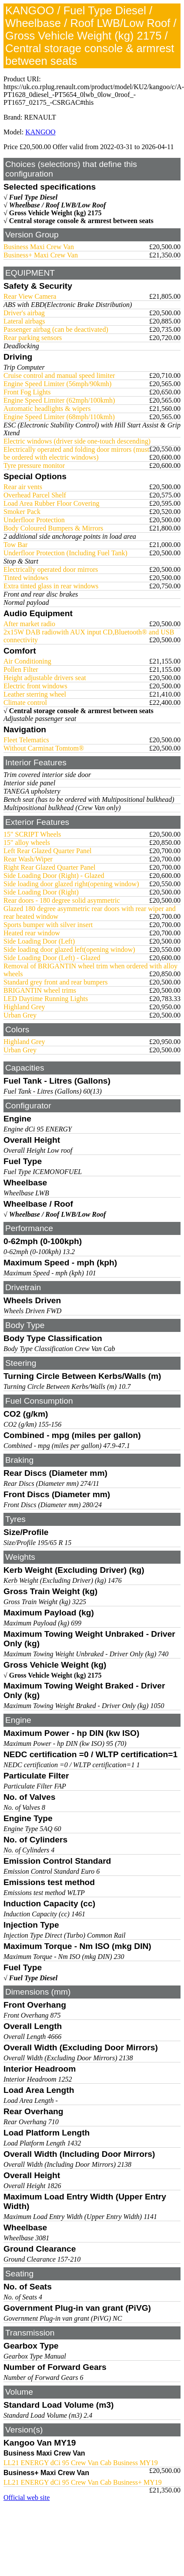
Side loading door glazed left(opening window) (69, 949)
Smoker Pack (21, 511)
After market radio (29, 623)
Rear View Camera (29, 296)
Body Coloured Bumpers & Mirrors (53, 528)
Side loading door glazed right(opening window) (71, 884)
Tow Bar (15, 544)
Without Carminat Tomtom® (43, 748)
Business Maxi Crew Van (38, 246)
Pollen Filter (20, 669)
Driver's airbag (24, 313)
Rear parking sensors (32, 337)
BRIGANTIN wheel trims (39, 990)
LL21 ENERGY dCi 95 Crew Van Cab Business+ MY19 (82, 2482)
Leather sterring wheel (34, 694)
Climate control (25, 702)
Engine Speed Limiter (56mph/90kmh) (57, 383)
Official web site (26, 2497)
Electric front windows (35, 686)
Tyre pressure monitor (34, 465)
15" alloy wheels (26, 842)
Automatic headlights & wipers (46, 408)
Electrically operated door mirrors (50, 569)
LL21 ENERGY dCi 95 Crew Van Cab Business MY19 (80, 2462)
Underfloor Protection (34, 520)
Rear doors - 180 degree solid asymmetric (61, 900)
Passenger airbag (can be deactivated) (55, 329)
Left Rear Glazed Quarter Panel (47, 850)
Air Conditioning (27, 661)
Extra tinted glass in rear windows (50, 586)
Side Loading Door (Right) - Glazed (53, 875)
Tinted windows (25, 577)
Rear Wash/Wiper (28, 859)
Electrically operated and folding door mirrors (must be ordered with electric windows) (76, 453)
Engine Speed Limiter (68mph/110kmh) (59, 416)
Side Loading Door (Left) (39, 941)
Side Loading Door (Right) (41, 892)
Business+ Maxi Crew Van (40, 255)
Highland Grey (24, 1007)
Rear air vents (22, 487)
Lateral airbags (24, 321)
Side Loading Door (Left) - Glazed (51, 957)
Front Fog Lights (26, 392)
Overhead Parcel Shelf (34, 495)
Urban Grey (20, 1015)
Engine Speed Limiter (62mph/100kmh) (59, 400)
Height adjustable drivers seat (44, 677)
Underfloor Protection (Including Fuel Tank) (65, 553)
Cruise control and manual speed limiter (59, 375)
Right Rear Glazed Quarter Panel (49, 867)
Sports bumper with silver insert (48, 924)
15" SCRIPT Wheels (32, 834)
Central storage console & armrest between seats (81, 220)
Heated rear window (31, 933)
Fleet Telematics (26, 740)
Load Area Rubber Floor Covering (51, 503)
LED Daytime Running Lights (45, 998)
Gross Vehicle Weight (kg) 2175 (55, 213)
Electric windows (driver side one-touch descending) (77, 441)
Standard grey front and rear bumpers (55, 982)
